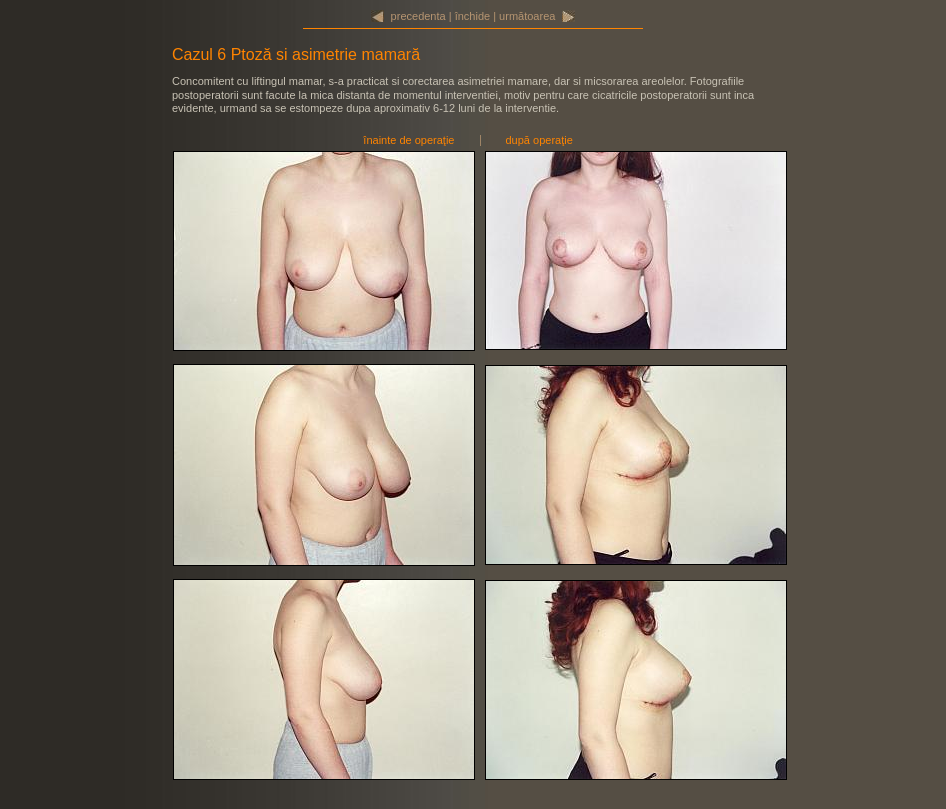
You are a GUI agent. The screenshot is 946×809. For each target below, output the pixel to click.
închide (472, 16)
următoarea (527, 16)
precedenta (418, 16)
